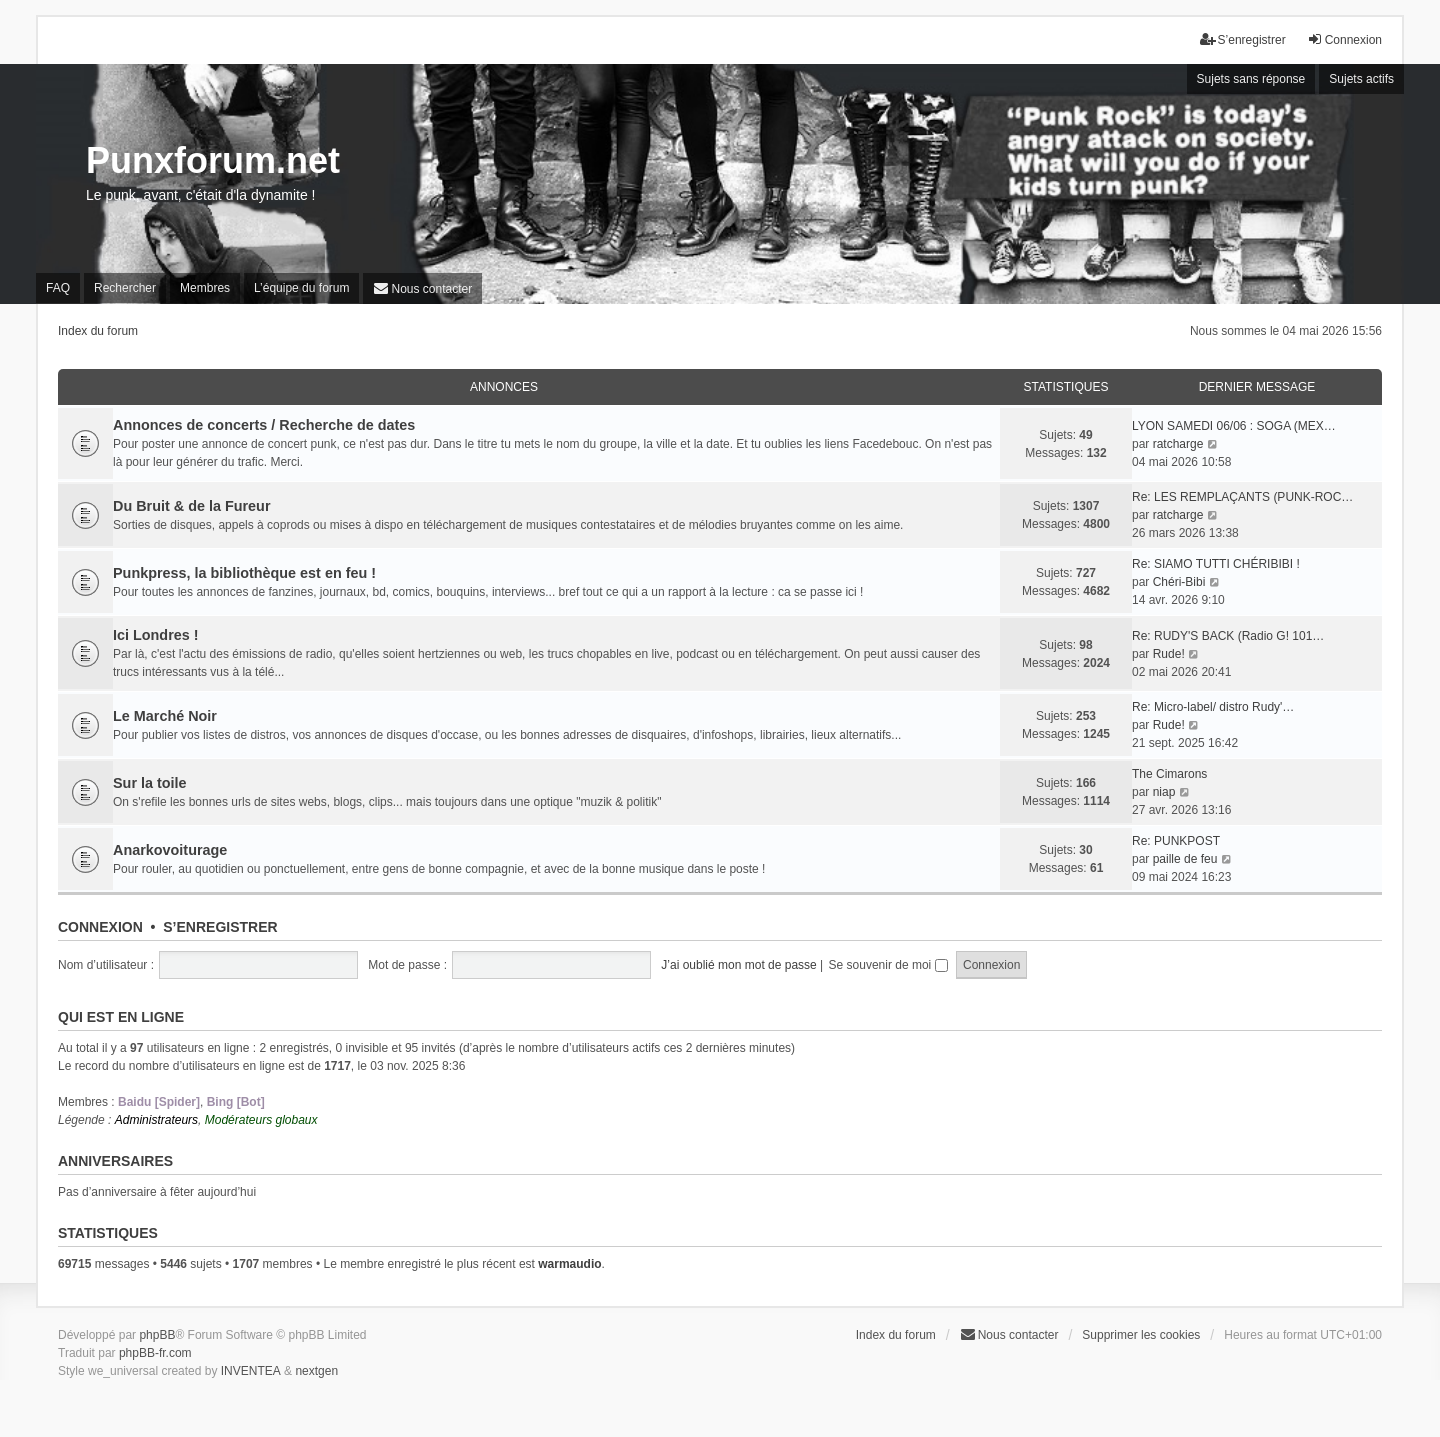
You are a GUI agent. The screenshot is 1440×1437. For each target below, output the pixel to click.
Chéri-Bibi (1179, 582)
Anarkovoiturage (170, 850)
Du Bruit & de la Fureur (192, 506)
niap (1164, 792)
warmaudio (569, 1264)
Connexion (100, 927)
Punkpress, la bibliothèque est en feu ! (244, 573)
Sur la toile (150, 783)
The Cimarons (1169, 774)
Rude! (1169, 654)
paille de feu (1185, 859)
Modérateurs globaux (261, 1120)
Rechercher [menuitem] (125, 288)
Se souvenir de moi (888, 965)
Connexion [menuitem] (1344, 39)
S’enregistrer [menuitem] (1243, 39)
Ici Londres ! (156, 635)
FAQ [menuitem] (58, 288)
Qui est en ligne (121, 1017)
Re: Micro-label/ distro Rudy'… (1213, 707)
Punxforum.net (213, 160)
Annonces (504, 387)
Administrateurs (156, 1120)
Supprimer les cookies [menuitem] (1141, 1335)
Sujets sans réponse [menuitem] (1251, 79)
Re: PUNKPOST (1176, 841)
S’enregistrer (220, 927)
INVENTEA (251, 1371)
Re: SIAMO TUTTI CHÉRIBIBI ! (1216, 564)
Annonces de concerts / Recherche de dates (264, 425)
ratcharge (1178, 444)
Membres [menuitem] (205, 288)
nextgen (316, 1371)
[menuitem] (422, 288)
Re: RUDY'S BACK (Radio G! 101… (1228, 636)
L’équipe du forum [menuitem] (301, 288)
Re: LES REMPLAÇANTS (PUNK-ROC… (1242, 497)
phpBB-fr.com (155, 1353)
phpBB (157, 1335)
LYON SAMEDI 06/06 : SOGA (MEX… (1234, 426)
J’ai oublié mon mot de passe (738, 965)
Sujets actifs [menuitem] (1361, 79)
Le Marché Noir (165, 716)
